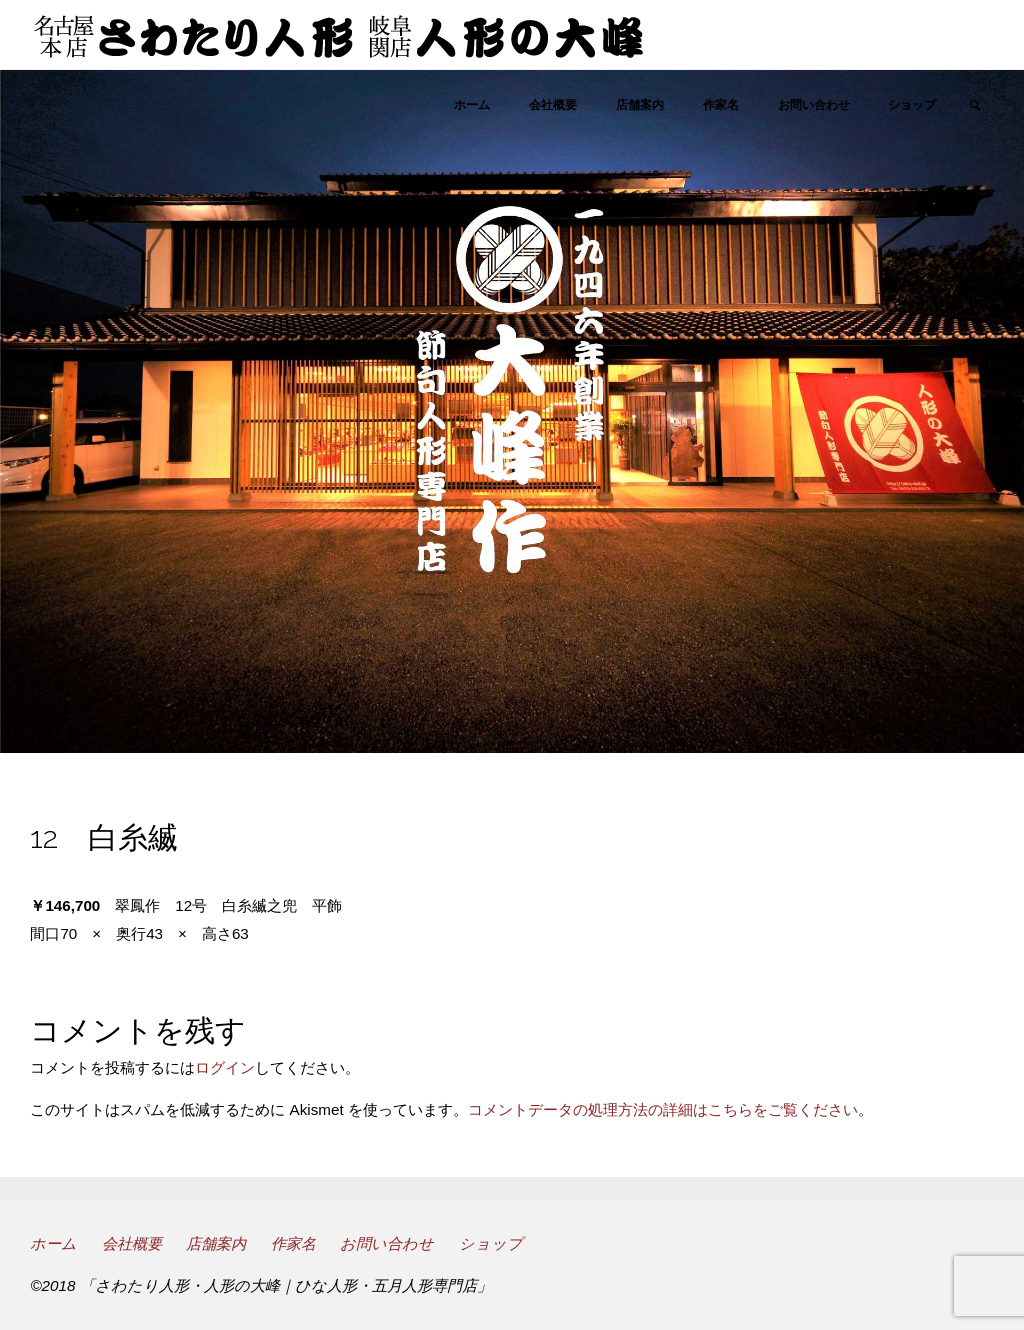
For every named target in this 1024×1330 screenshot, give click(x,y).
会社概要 (132, 1243)
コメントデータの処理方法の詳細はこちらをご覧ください (663, 1109)
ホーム (53, 1243)
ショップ (491, 1243)
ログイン (225, 1067)
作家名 (293, 1243)
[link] (975, 106)
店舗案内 (216, 1243)
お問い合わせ (387, 1243)
